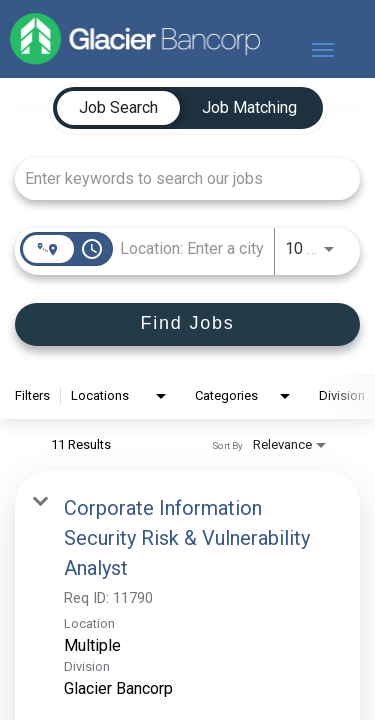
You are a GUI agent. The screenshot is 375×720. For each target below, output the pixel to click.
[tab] (118, 108)
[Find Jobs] (187, 324)
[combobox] (177, 178)
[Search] (187, 324)
